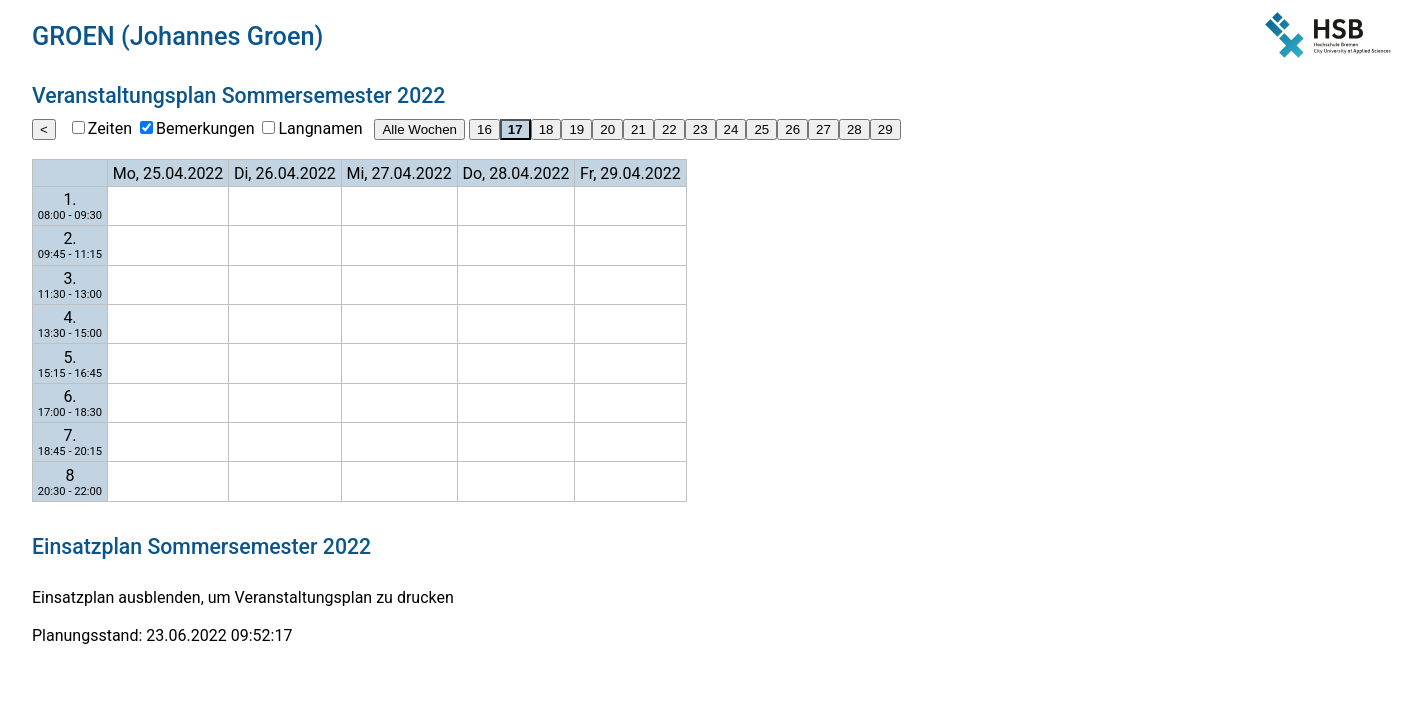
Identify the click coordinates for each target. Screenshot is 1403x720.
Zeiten (110, 128)
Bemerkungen (205, 128)
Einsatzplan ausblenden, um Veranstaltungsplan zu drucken (243, 597)
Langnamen (320, 128)
